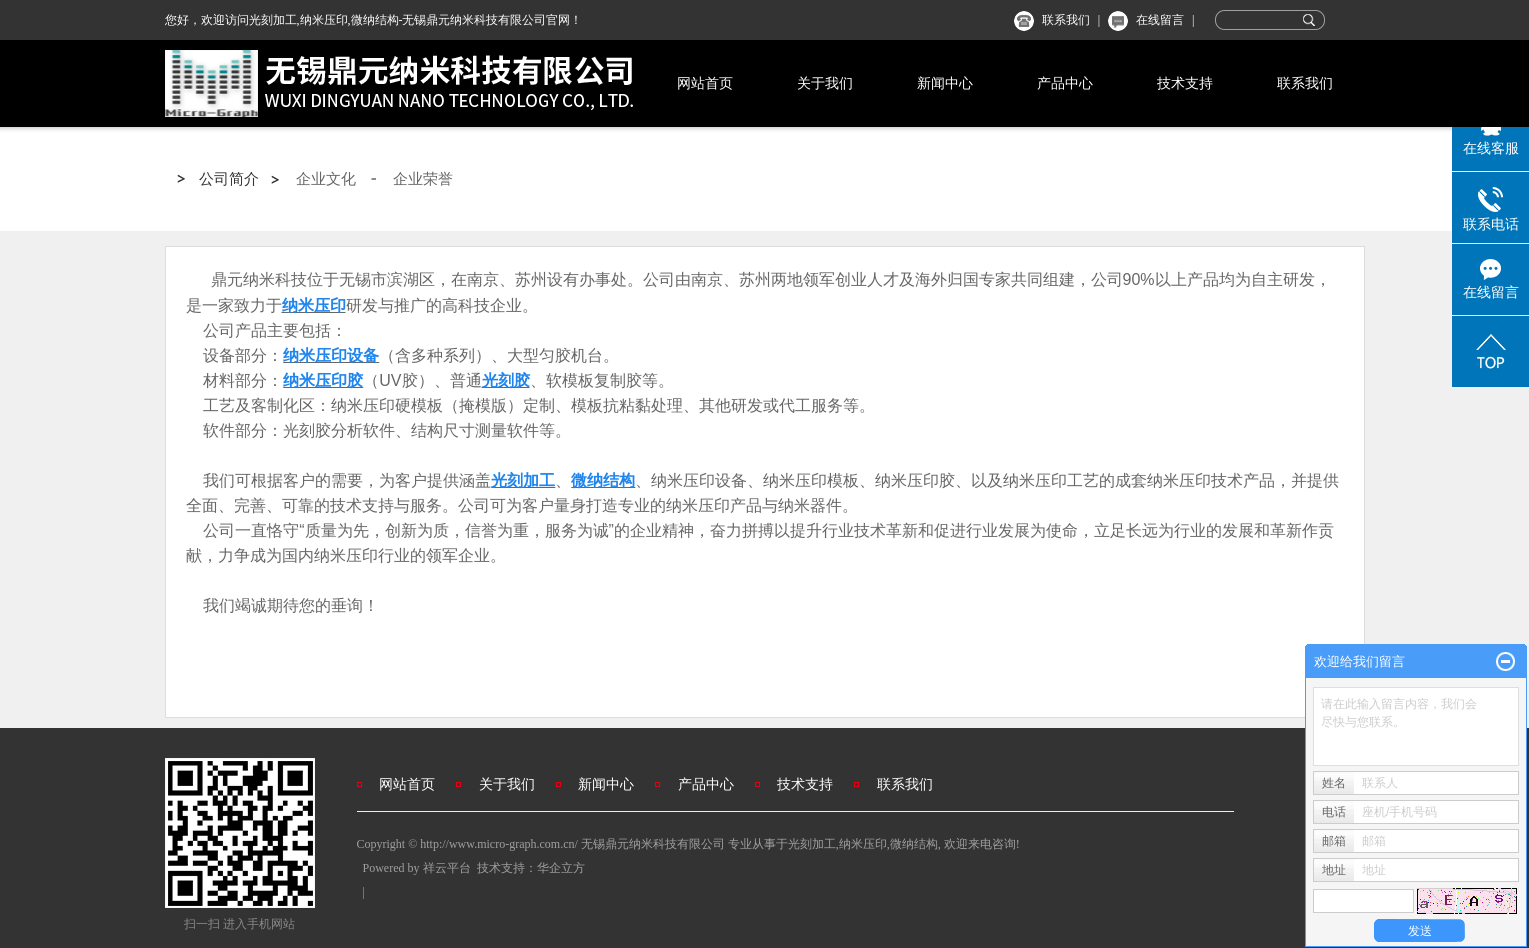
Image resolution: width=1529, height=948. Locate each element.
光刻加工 (812, 844)
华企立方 (561, 868)
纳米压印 (863, 844)
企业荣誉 (423, 179)
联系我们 (1066, 20)
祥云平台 (447, 868)
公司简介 (229, 179)
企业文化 (326, 179)
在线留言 (1160, 20)
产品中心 (1065, 83)
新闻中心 (945, 83)
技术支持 (1185, 83)
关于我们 (825, 83)
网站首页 (705, 83)
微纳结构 (914, 844)
